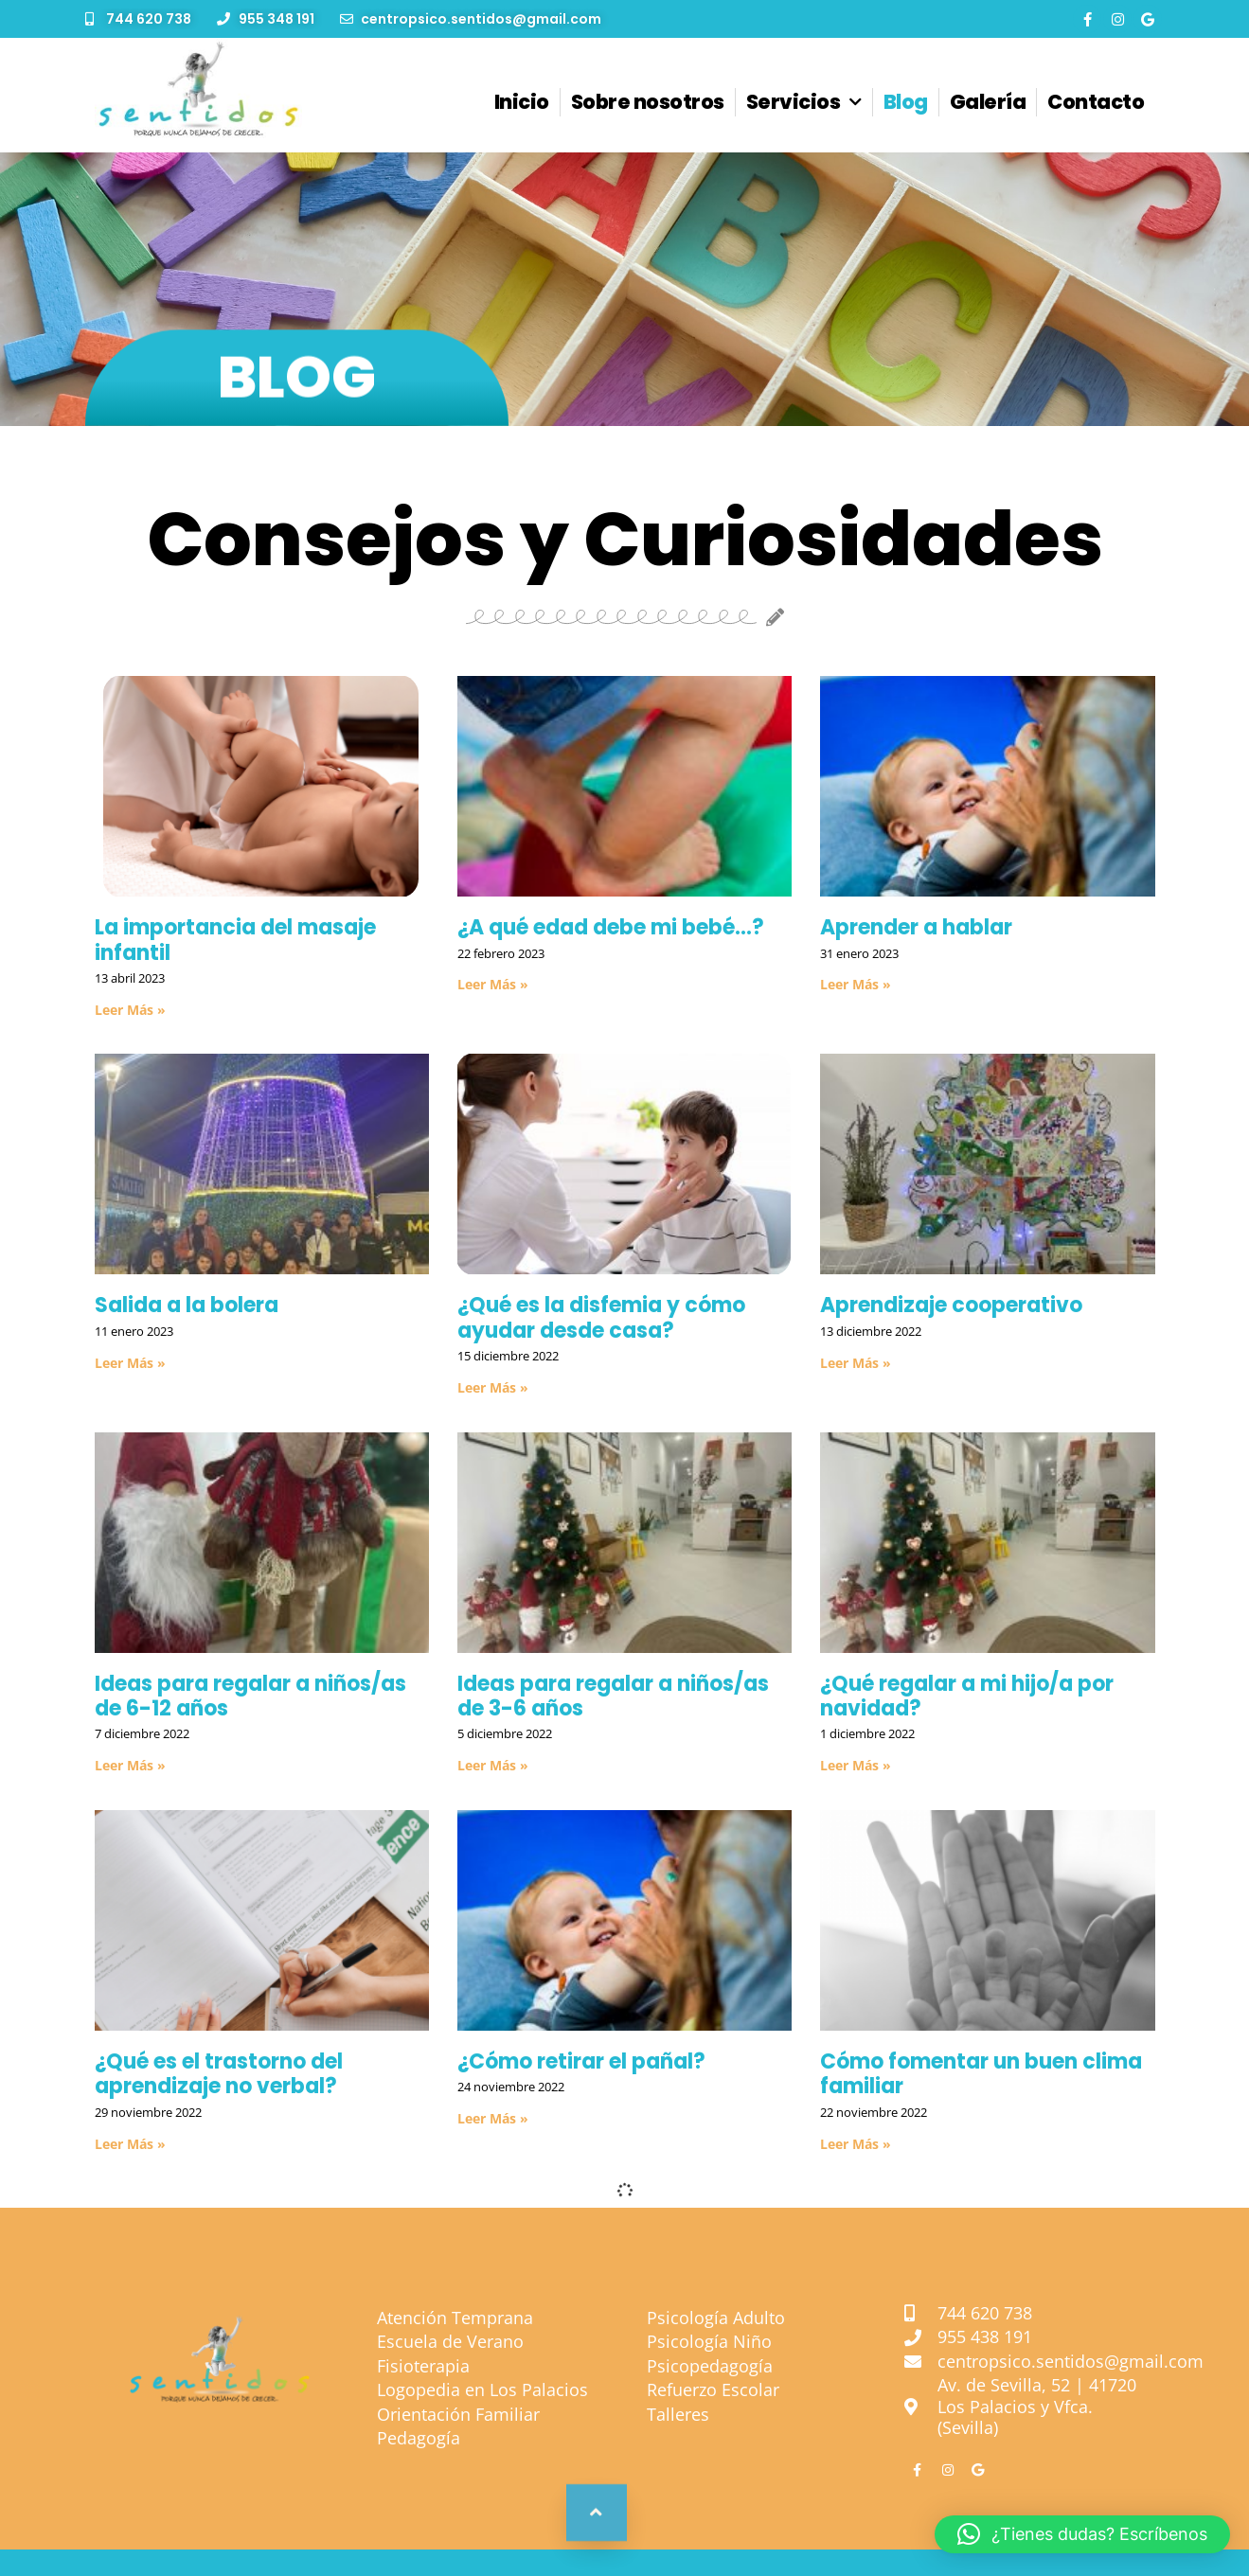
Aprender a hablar (916, 927)
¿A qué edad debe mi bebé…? (610, 927)
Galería (988, 101)
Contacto (1095, 101)
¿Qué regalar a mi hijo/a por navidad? (967, 1696)
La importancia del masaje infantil (235, 940)
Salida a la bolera (186, 1305)
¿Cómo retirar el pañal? (581, 2061)
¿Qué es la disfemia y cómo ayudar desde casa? (601, 1317)
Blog (905, 101)
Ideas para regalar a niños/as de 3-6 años (613, 1696)
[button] (1082, 2534)
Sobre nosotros (647, 101)
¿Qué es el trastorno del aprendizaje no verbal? (219, 2074)
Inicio (521, 101)
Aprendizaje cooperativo (951, 1305)
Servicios (804, 102)
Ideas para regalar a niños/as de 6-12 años (250, 1696)
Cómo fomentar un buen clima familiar (981, 2074)
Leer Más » (130, 1010)
